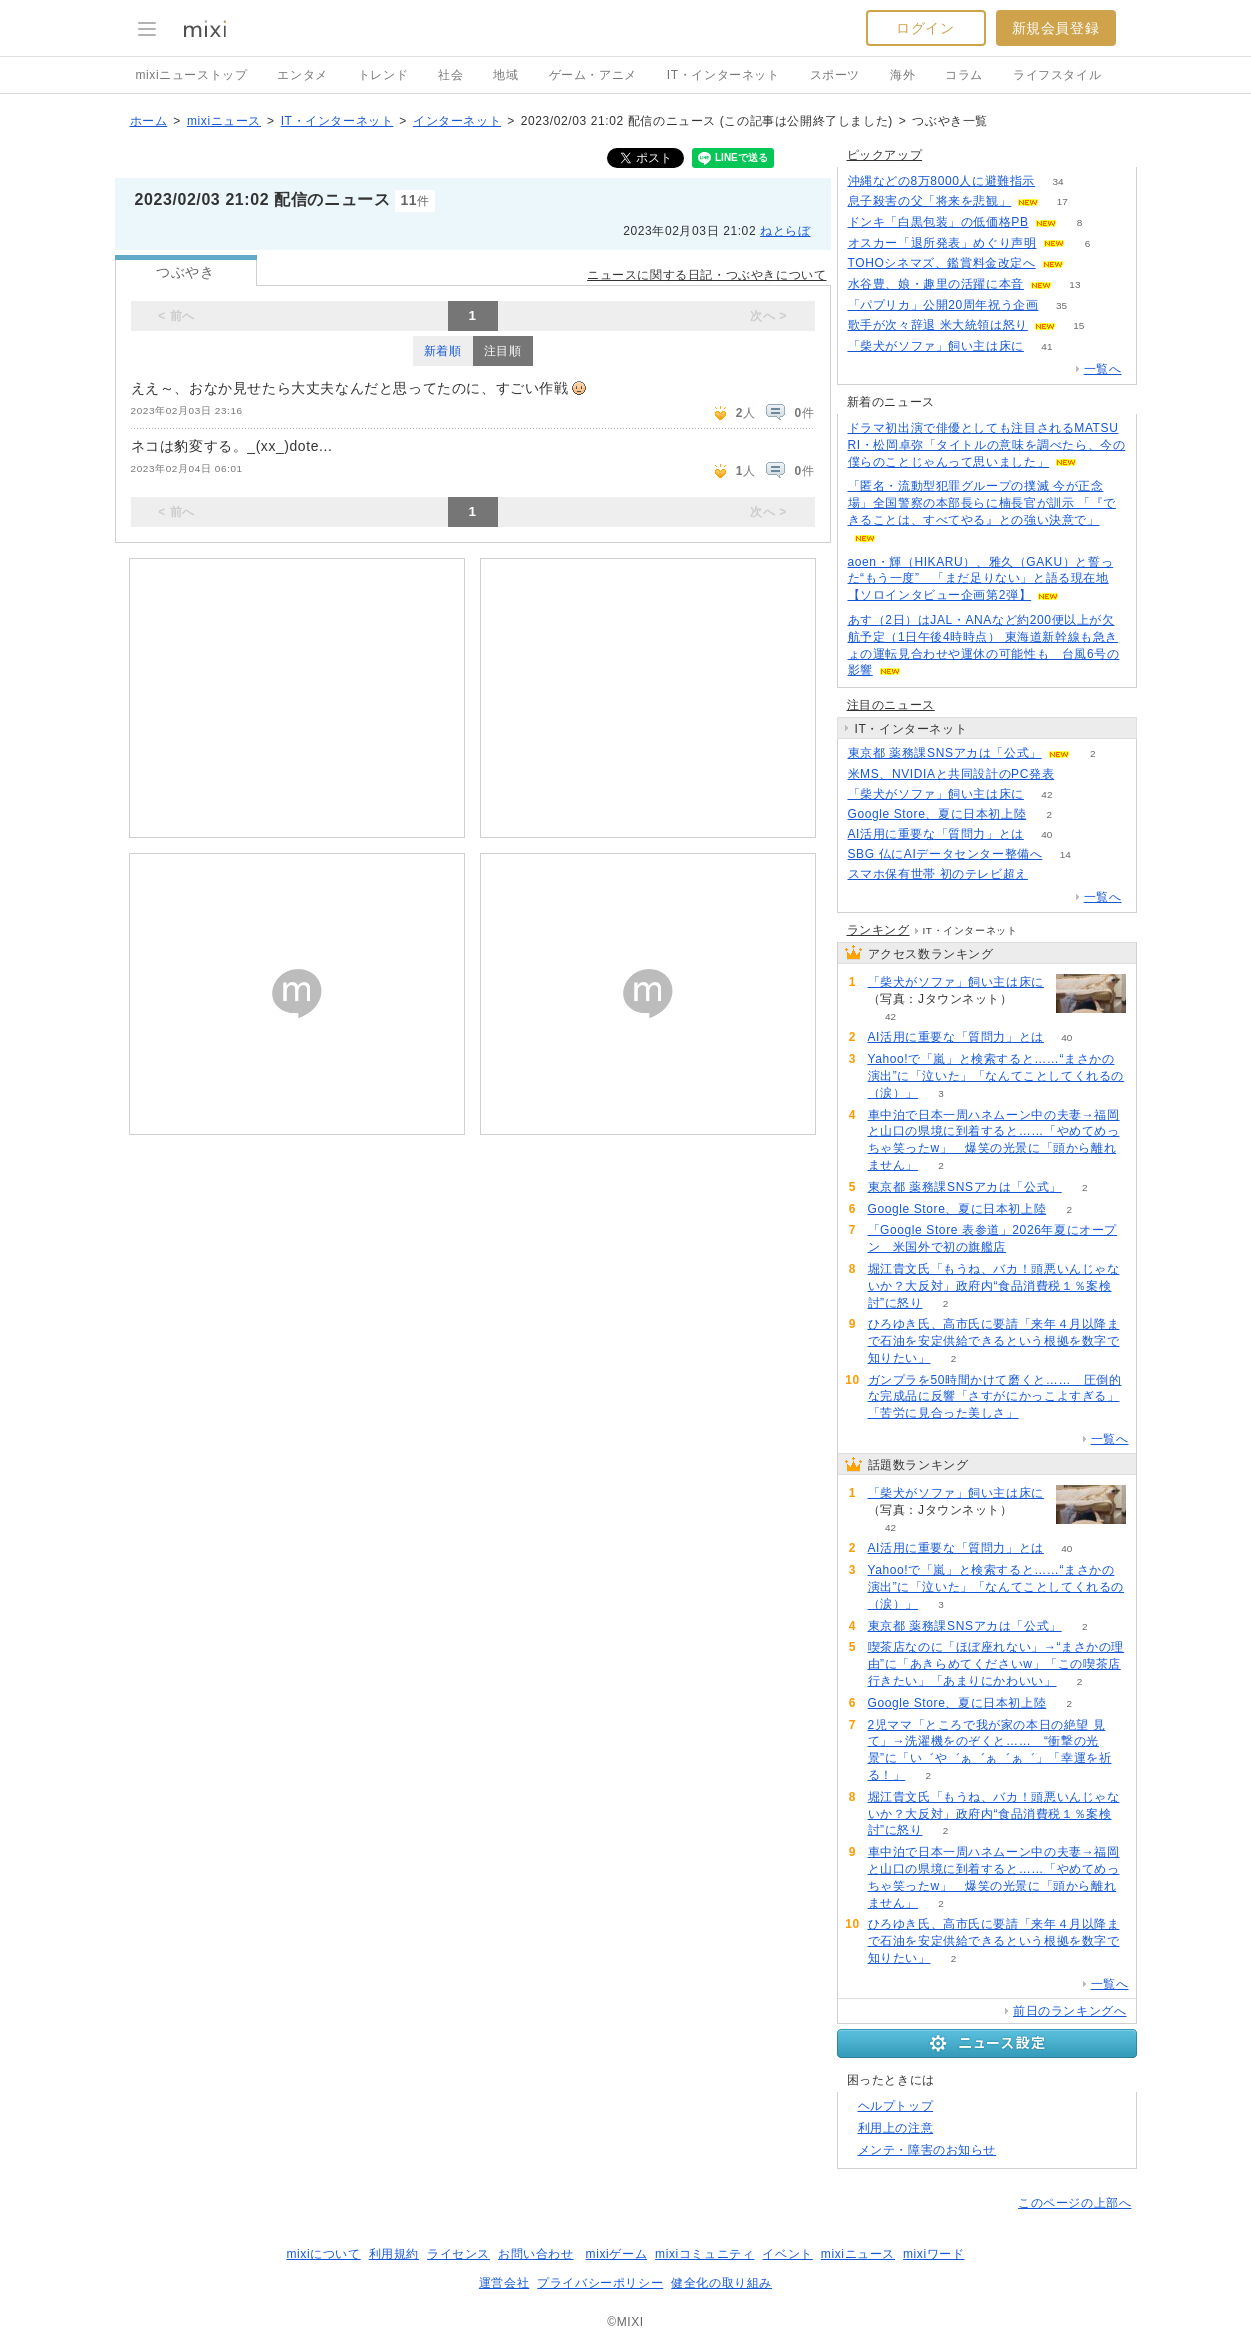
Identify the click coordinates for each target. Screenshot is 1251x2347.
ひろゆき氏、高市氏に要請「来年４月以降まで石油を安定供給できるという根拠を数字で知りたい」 (994, 1341)
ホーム (149, 121)
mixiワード (934, 2254)
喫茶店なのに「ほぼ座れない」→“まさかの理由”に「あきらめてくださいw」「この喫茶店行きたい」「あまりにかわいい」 (996, 1664)
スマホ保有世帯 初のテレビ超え (938, 874)
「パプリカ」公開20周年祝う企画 (943, 305)
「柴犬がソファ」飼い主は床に (936, 346)
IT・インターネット (723, 75)
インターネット (457, 121)
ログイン (925, 28)
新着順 (443, 351)
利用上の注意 (896, 2128)
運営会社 (504, 2283)
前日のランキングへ (1069, 2011)
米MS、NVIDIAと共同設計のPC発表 (951, 774)
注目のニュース (891, 705)
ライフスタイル (1057, 75)
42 (1046, 794)
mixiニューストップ (192, 75)
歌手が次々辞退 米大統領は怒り (938, 325)
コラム (964, 75)
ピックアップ (885, 155)
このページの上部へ (1074, 2203)
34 (1058, 181)
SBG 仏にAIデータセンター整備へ (945, 854)
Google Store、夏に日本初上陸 (937, 814)
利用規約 (394, 2254)
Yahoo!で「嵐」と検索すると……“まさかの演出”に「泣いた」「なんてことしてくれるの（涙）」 (996, 1076)
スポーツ (835, 75)
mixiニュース (224, 121)
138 (1051, 874)
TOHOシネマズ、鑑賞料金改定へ (942, 263)
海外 (902, 75)
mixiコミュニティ (704, 2254)
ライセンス (458, 2254)
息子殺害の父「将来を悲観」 (930, 201)
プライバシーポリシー (600, 2283)
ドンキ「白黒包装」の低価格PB (938, 222)
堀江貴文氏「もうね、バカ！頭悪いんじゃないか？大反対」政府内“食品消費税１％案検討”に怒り (994, 1286)
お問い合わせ (536, 2254)
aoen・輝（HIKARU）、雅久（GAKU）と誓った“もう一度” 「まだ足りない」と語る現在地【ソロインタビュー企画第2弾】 (981, 579)
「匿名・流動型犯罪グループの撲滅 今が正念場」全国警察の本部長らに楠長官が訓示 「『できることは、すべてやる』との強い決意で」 (982, 503)
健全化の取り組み (721, 2283)
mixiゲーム (617, 2254)
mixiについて (323, 2254)
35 (1061, 305)
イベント (787, 2254)
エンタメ (302, 75)
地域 (505, 75)
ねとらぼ (785, 231)
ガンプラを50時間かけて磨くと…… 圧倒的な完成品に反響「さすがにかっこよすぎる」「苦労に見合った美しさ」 (995, 1397)
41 (1046, 346)
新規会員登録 (1056, 28)
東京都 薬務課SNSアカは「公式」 (945, 753)
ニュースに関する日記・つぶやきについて (706, 275)
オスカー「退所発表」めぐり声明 (942, 243)
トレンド (383, 75)
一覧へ (1103, 369)
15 (1078, 325)
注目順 (503, 351)
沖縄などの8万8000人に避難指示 (942, 181)
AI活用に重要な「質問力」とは (936, 834)
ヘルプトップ (896, 2106)
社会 (450, 75)
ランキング (878, 930)
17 (1062, 201)
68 (1086, 263)
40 (1046, 834)
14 (1065, 854)
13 (1074, 284)
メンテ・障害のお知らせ (927, 2150)
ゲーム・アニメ (593, 75)
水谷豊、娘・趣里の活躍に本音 (936, 284)
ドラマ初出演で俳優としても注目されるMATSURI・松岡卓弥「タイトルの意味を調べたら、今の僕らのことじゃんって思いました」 (987, 445)
